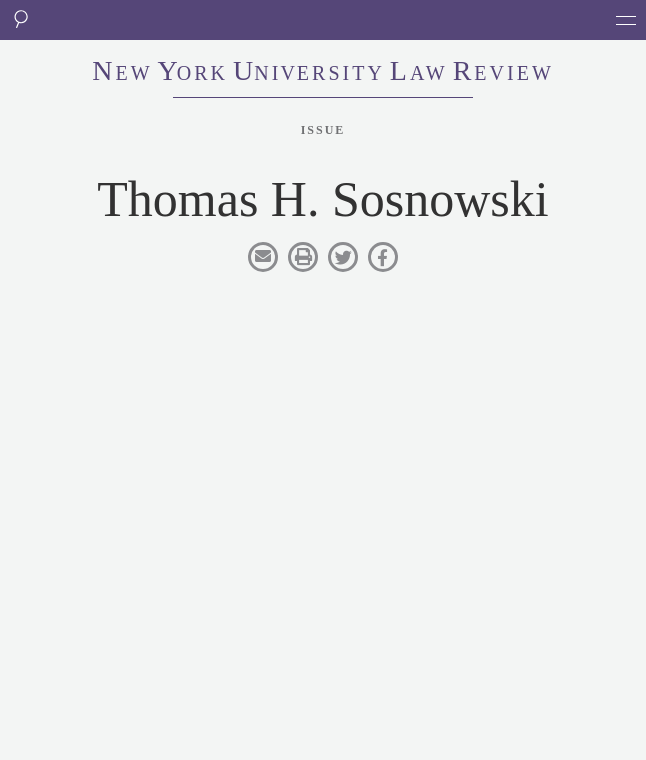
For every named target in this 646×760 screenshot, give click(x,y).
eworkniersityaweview (323, 73)
